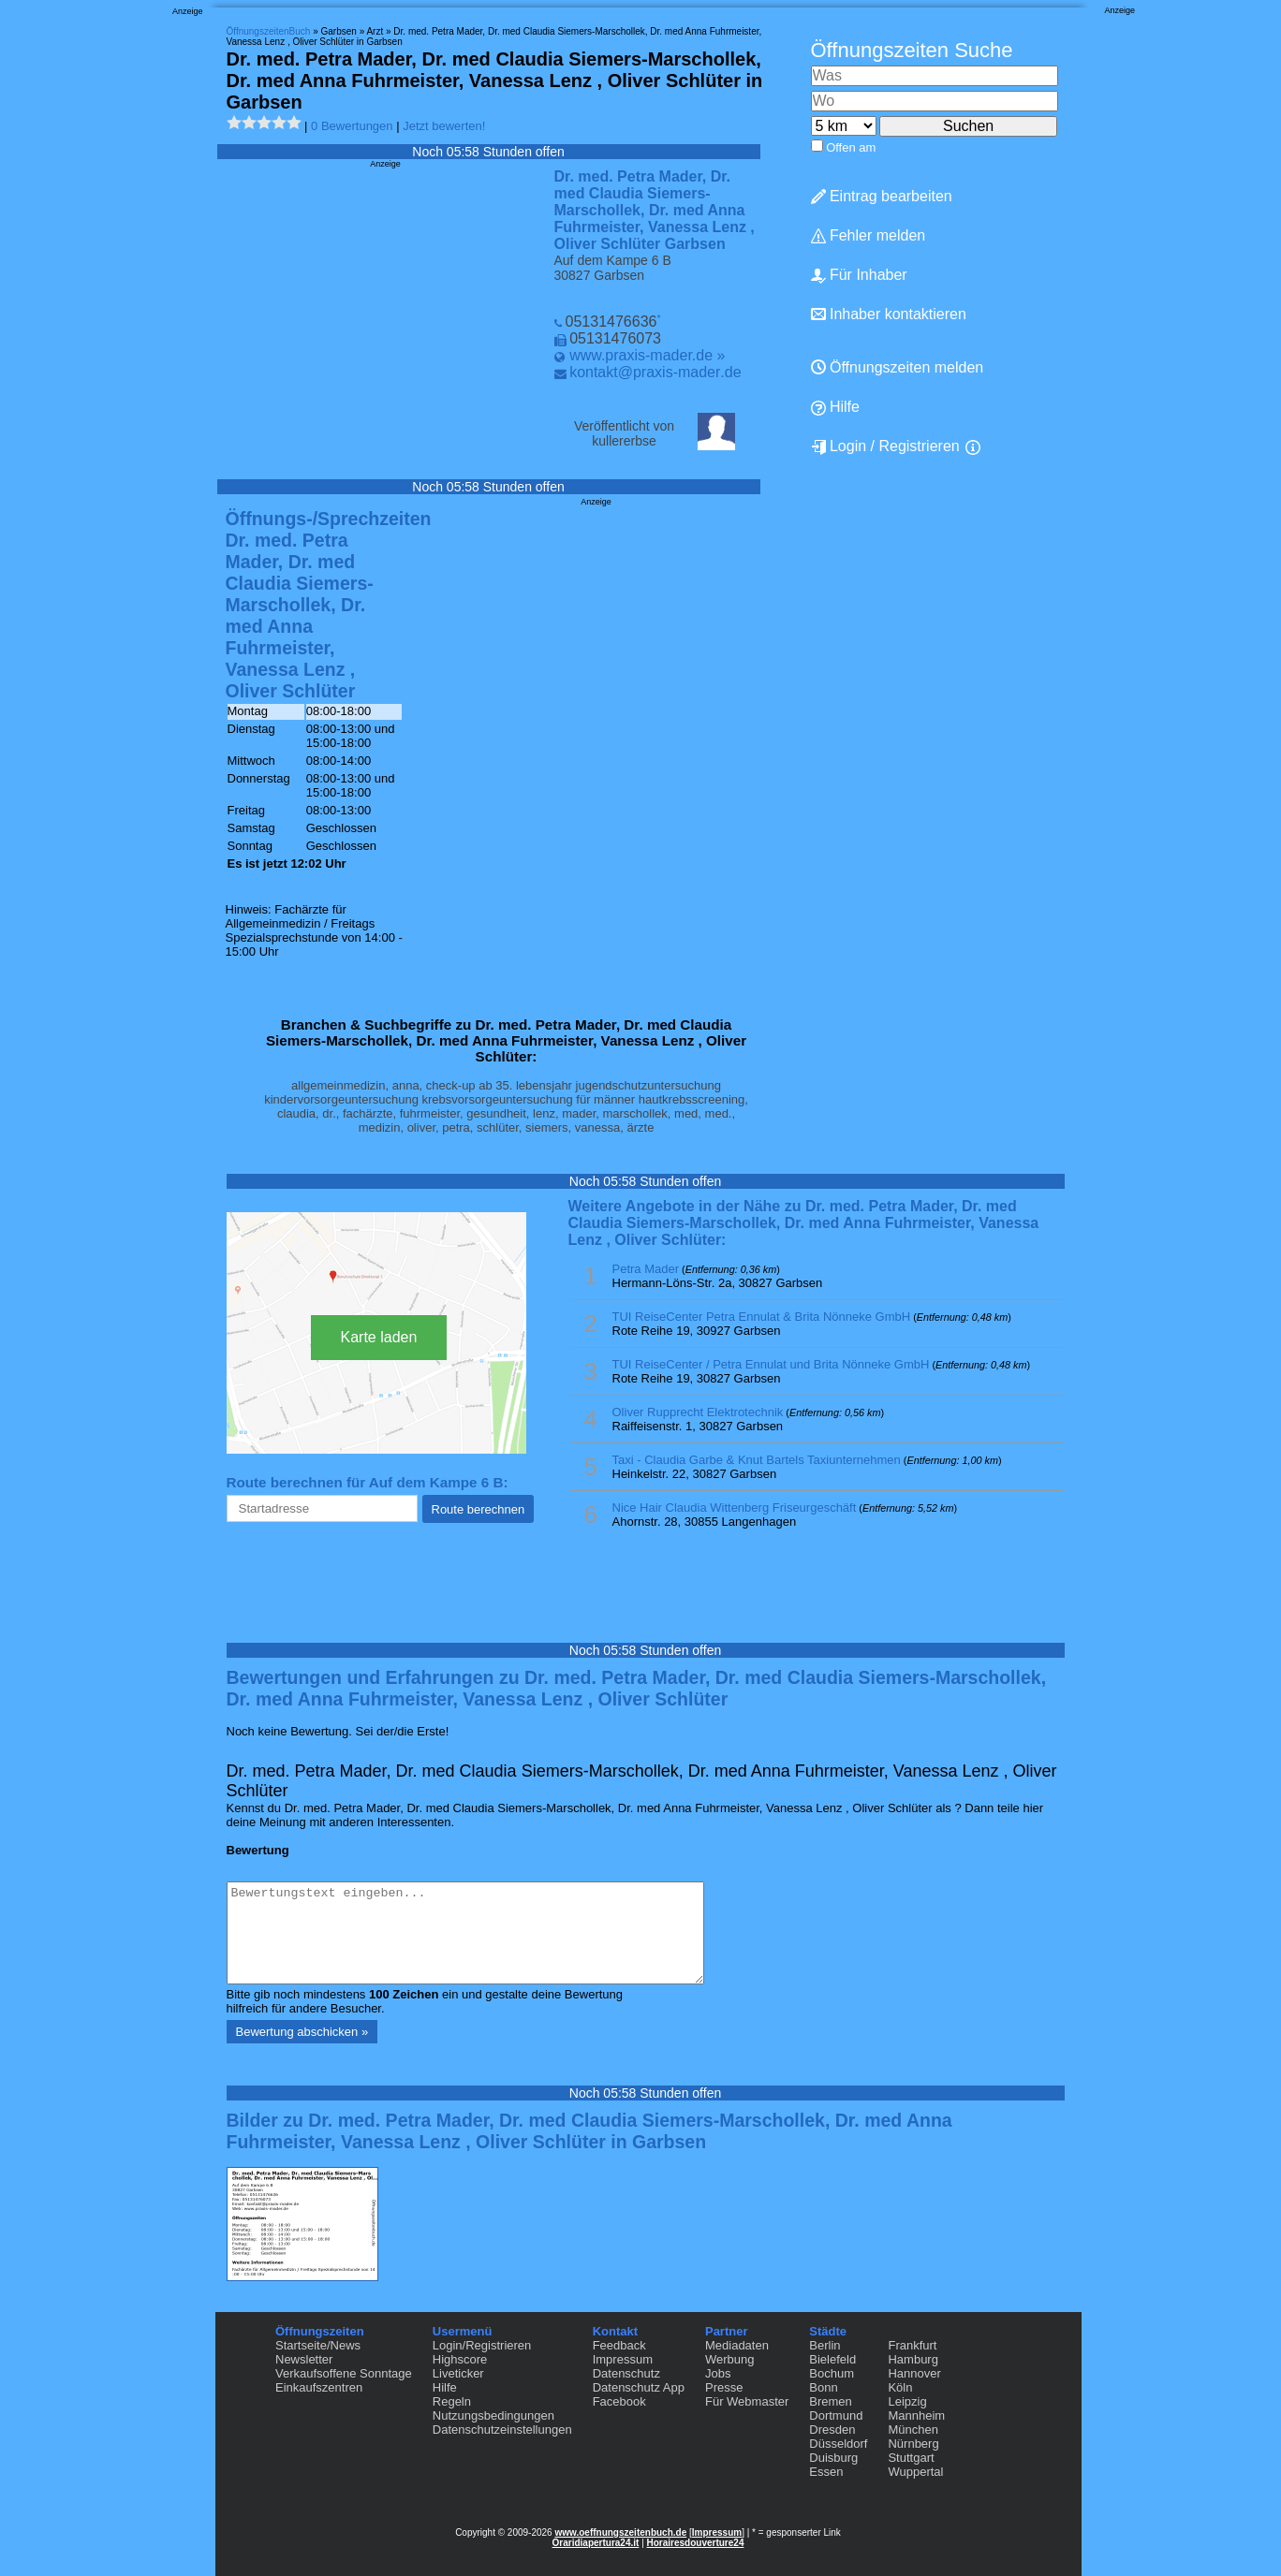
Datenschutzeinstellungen (502, 2429)
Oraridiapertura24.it (596, 2543)
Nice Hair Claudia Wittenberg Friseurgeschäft (734, 1507)
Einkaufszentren (318, 2387)
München (912, 2429)
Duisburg (833, 2458)
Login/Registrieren (482, 2345)
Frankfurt (912, 2345)
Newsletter (303, 2359)
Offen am (851, 147)
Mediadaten (737, 2345)
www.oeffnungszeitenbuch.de (620, 2532)
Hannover (914, 2373)
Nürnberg (913, 2444)
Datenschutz (626, 2373)
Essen (826, 2472)
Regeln (452, 2401)
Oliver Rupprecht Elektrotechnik (698, 1412)
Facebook (619, 2401)
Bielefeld (832, 2359)
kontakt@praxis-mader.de (655, 372)
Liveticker (458, 2373)
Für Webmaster (746, 2401)
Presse (724, 2387)
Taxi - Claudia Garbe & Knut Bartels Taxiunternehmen (756, 1460)
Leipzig (907, 2401)
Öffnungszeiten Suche (912, 50)
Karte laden (379, 1337)
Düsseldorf (838, 2444)
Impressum (623, 2359)
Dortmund (835, 2415)
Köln (900, 2387)
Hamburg (912, 2359)
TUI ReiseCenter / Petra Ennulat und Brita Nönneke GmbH (771, 1364)
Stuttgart (911, 2458)
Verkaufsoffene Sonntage (343, 2373)
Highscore (460, 2359)
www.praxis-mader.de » (647, 355)
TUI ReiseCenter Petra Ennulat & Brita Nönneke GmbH (761, 1317)
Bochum (831, 2373)
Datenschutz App (639, 2387)
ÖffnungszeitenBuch (269, 31)
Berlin (824, 2345)
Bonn (823, 2387)
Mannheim (916, 2415)
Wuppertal (915, 2472)
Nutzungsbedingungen (493, 2415)
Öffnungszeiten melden (897, 367)
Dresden (832, 2429)
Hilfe (835, 407)
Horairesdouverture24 (695, 2543)
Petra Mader (646, 1269)
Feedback (619, 2345)
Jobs (717, 2373)
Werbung (730, 2359)
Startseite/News (318, 2345)
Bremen (830, 2401)
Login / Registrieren (885, 446)
